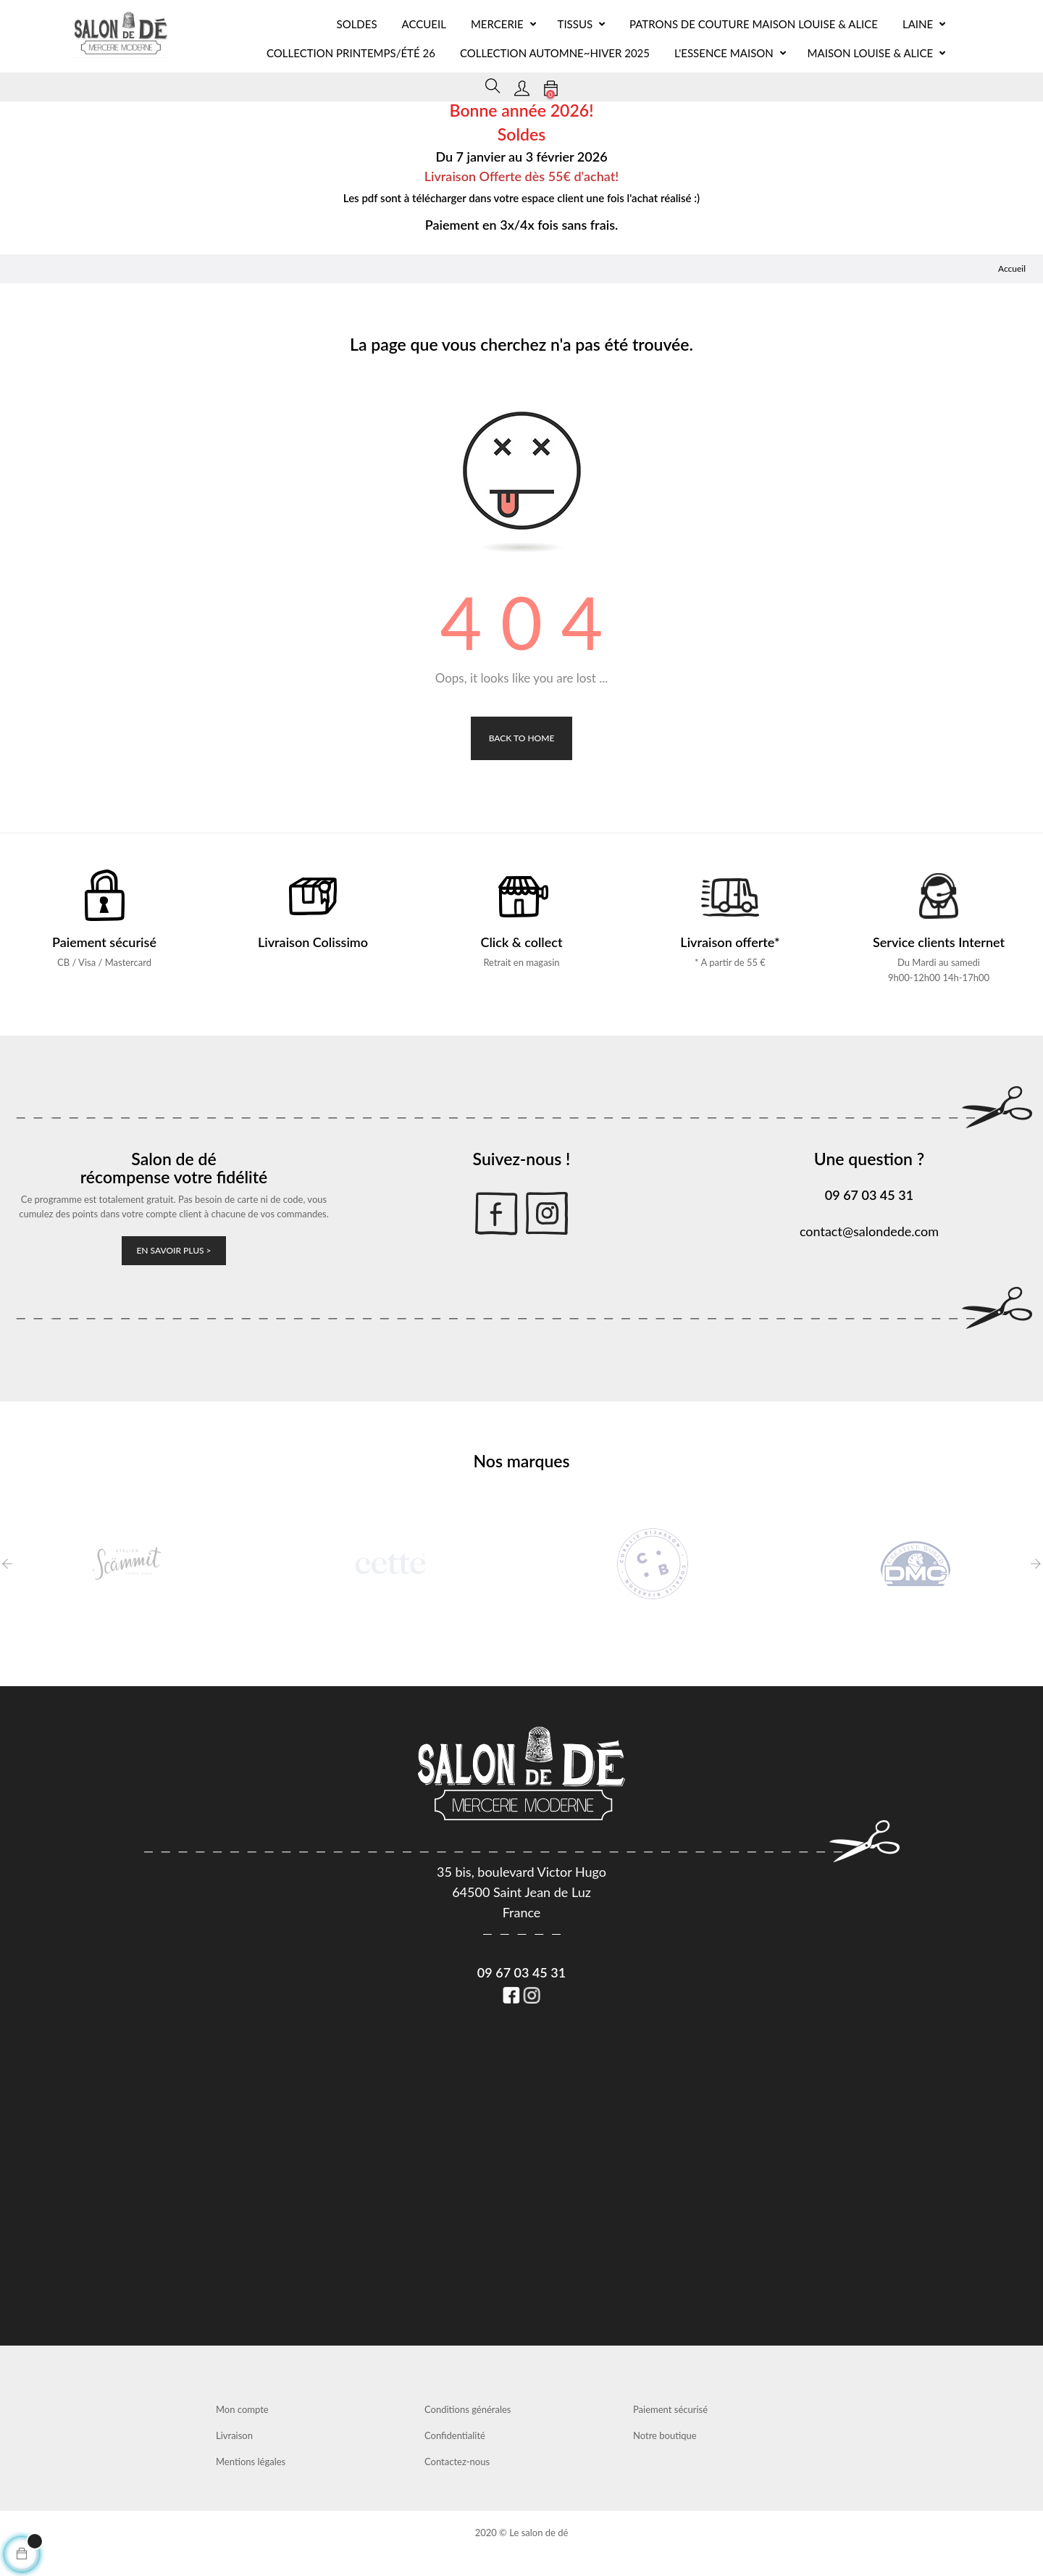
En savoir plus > (173, 1250)
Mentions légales (250, 2461)
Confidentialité (454, 2435)
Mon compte (242, 2409)
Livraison (234, 2435)
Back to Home (522, 738)
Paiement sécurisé (670, 2409)
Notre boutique (665, 2435)
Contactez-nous (457, 2461)
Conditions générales (467, 2409)
